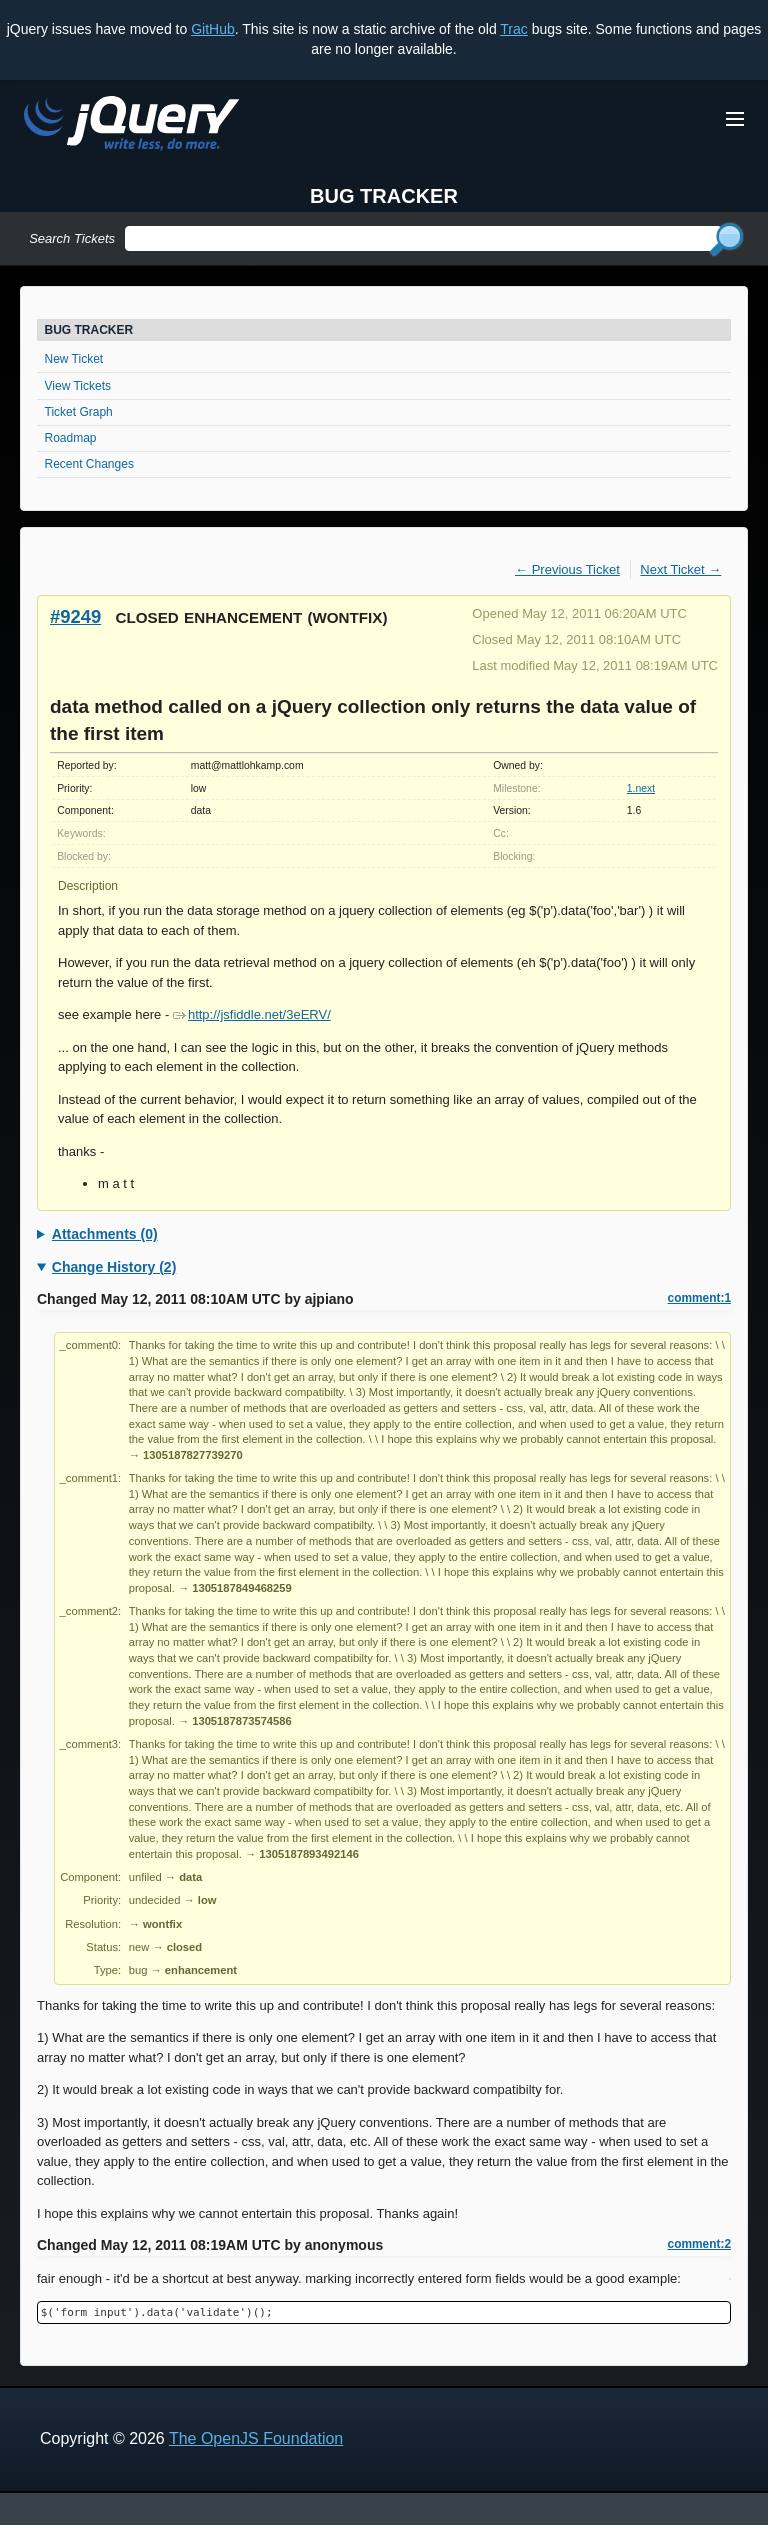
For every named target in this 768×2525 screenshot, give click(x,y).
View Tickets (78, 386)
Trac (513, 29)
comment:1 (699, 1298)
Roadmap (71, 438)
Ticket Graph (79, 412)
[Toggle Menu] (735, 119)
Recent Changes (89, 464)
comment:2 (699, 2244)
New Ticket (74, 359)
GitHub (213, 29)
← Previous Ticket (567, 569)
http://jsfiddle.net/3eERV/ (252, 1014)
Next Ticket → (680, 569)
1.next (641, 788)
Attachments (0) (105, 1234)
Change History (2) (114, 1267)
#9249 (75, 616)
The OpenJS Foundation (256, 2438)
